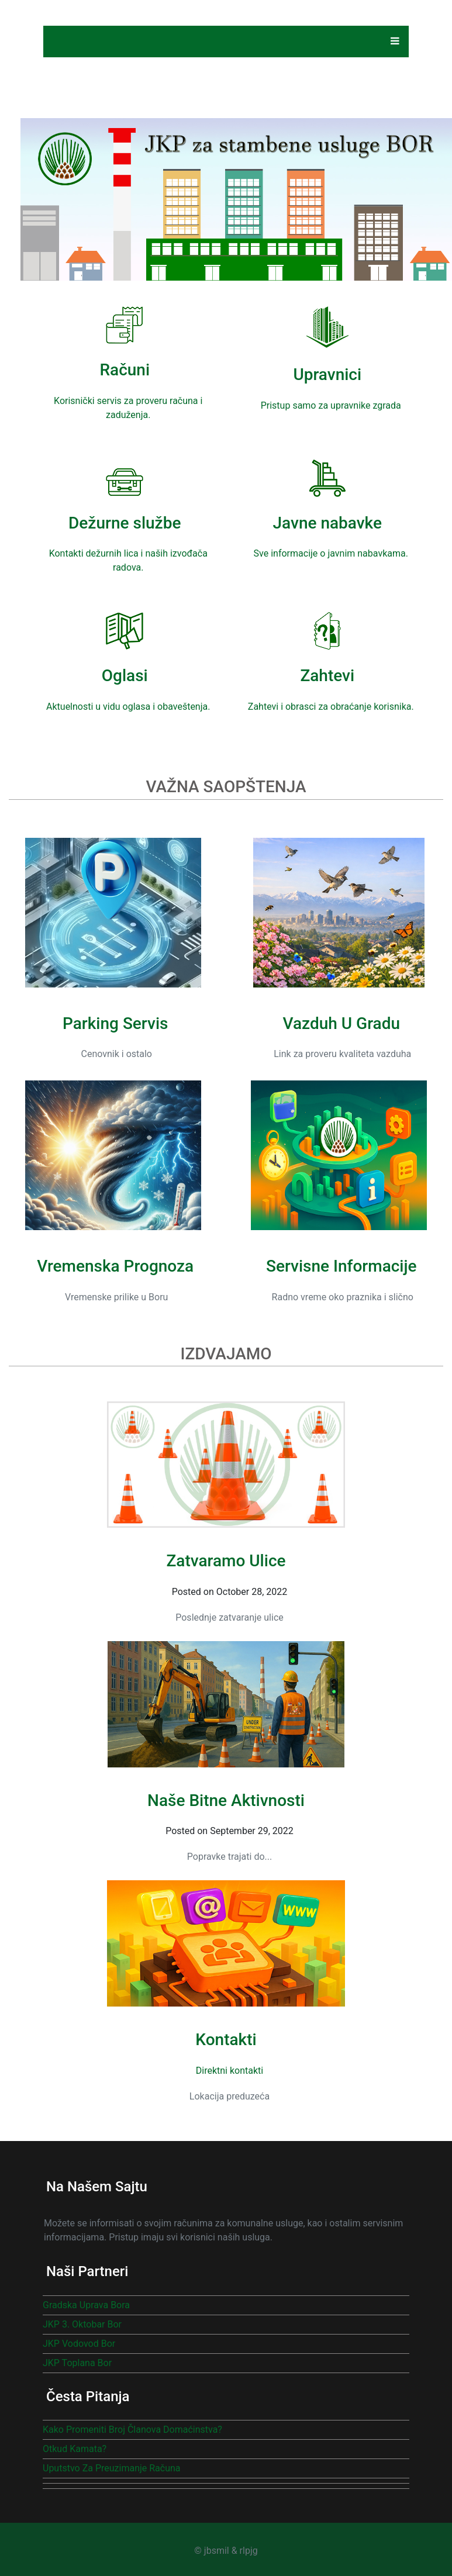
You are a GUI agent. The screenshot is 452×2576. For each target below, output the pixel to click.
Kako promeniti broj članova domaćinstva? (132, 2429)
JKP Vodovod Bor (79, 2343)
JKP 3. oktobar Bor (82, 2324)
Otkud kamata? (74, 2448)
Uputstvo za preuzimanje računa (112, 2468)
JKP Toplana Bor (77, 2362)
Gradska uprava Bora (86, 2305)
